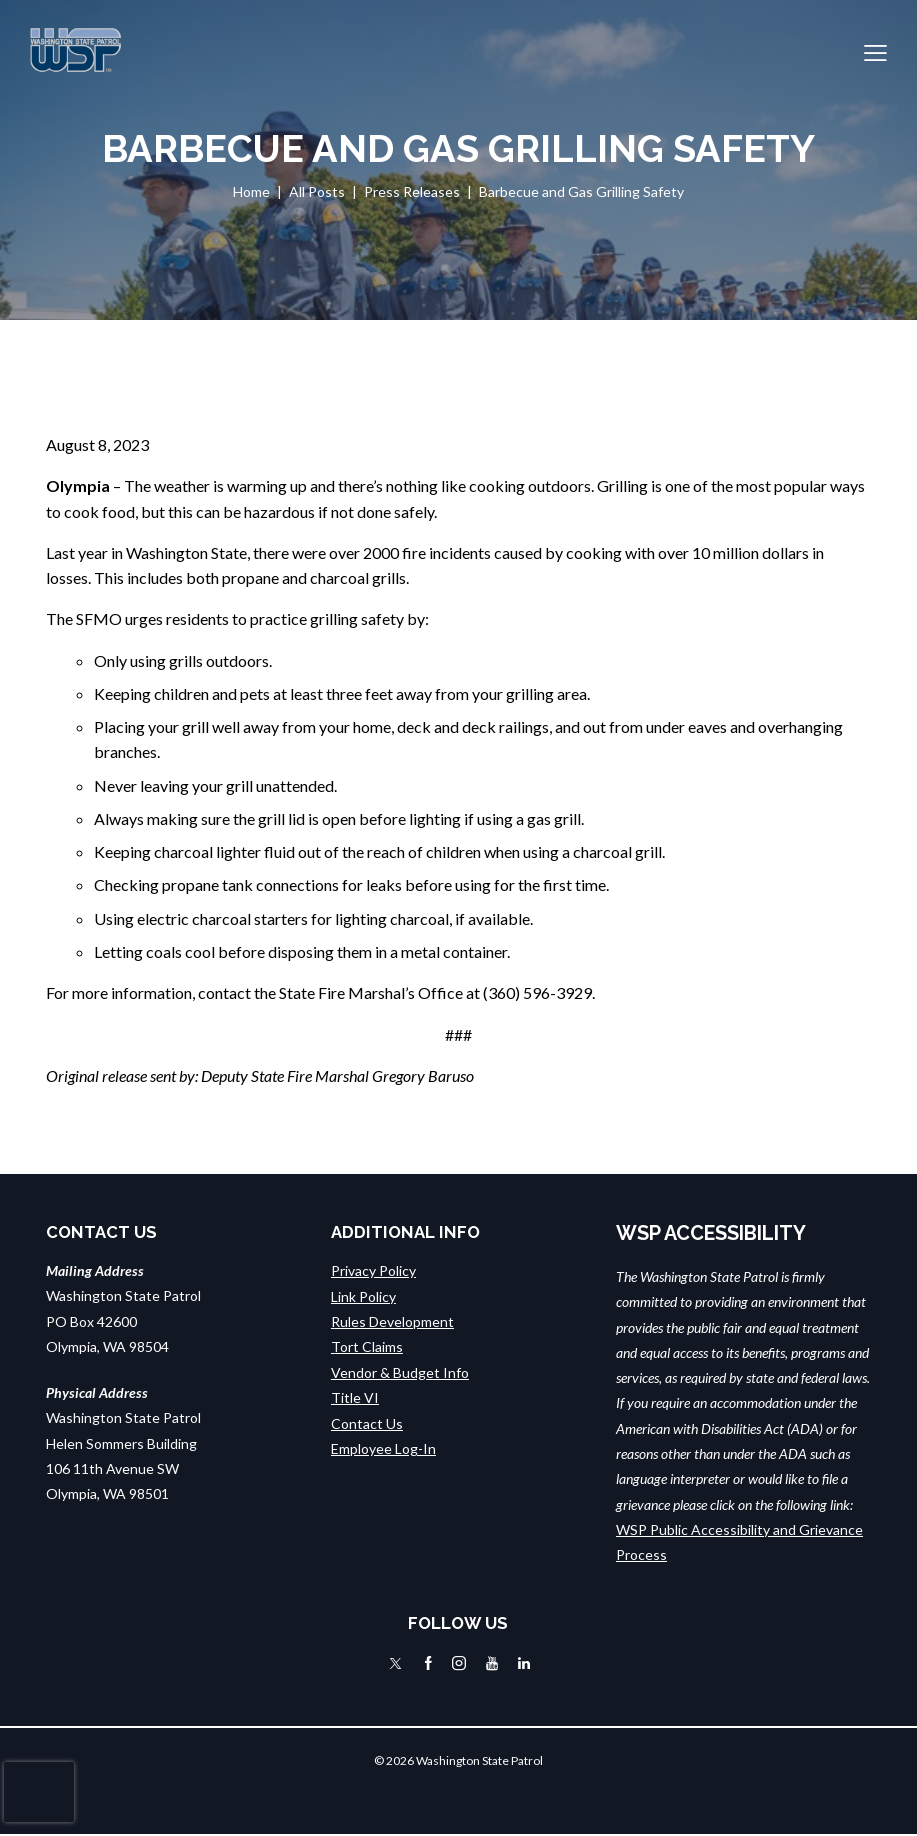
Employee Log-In (383, 1447)
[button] (875, 50)
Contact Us (367, 1422)
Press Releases (412, 191)
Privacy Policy (373, 1270)
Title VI (355, 1396)
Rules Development (392, 1321)
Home (251, 191)
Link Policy (363, 1295)
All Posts (317, 191)
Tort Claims (367, 1346)
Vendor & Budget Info (400, 1371)
